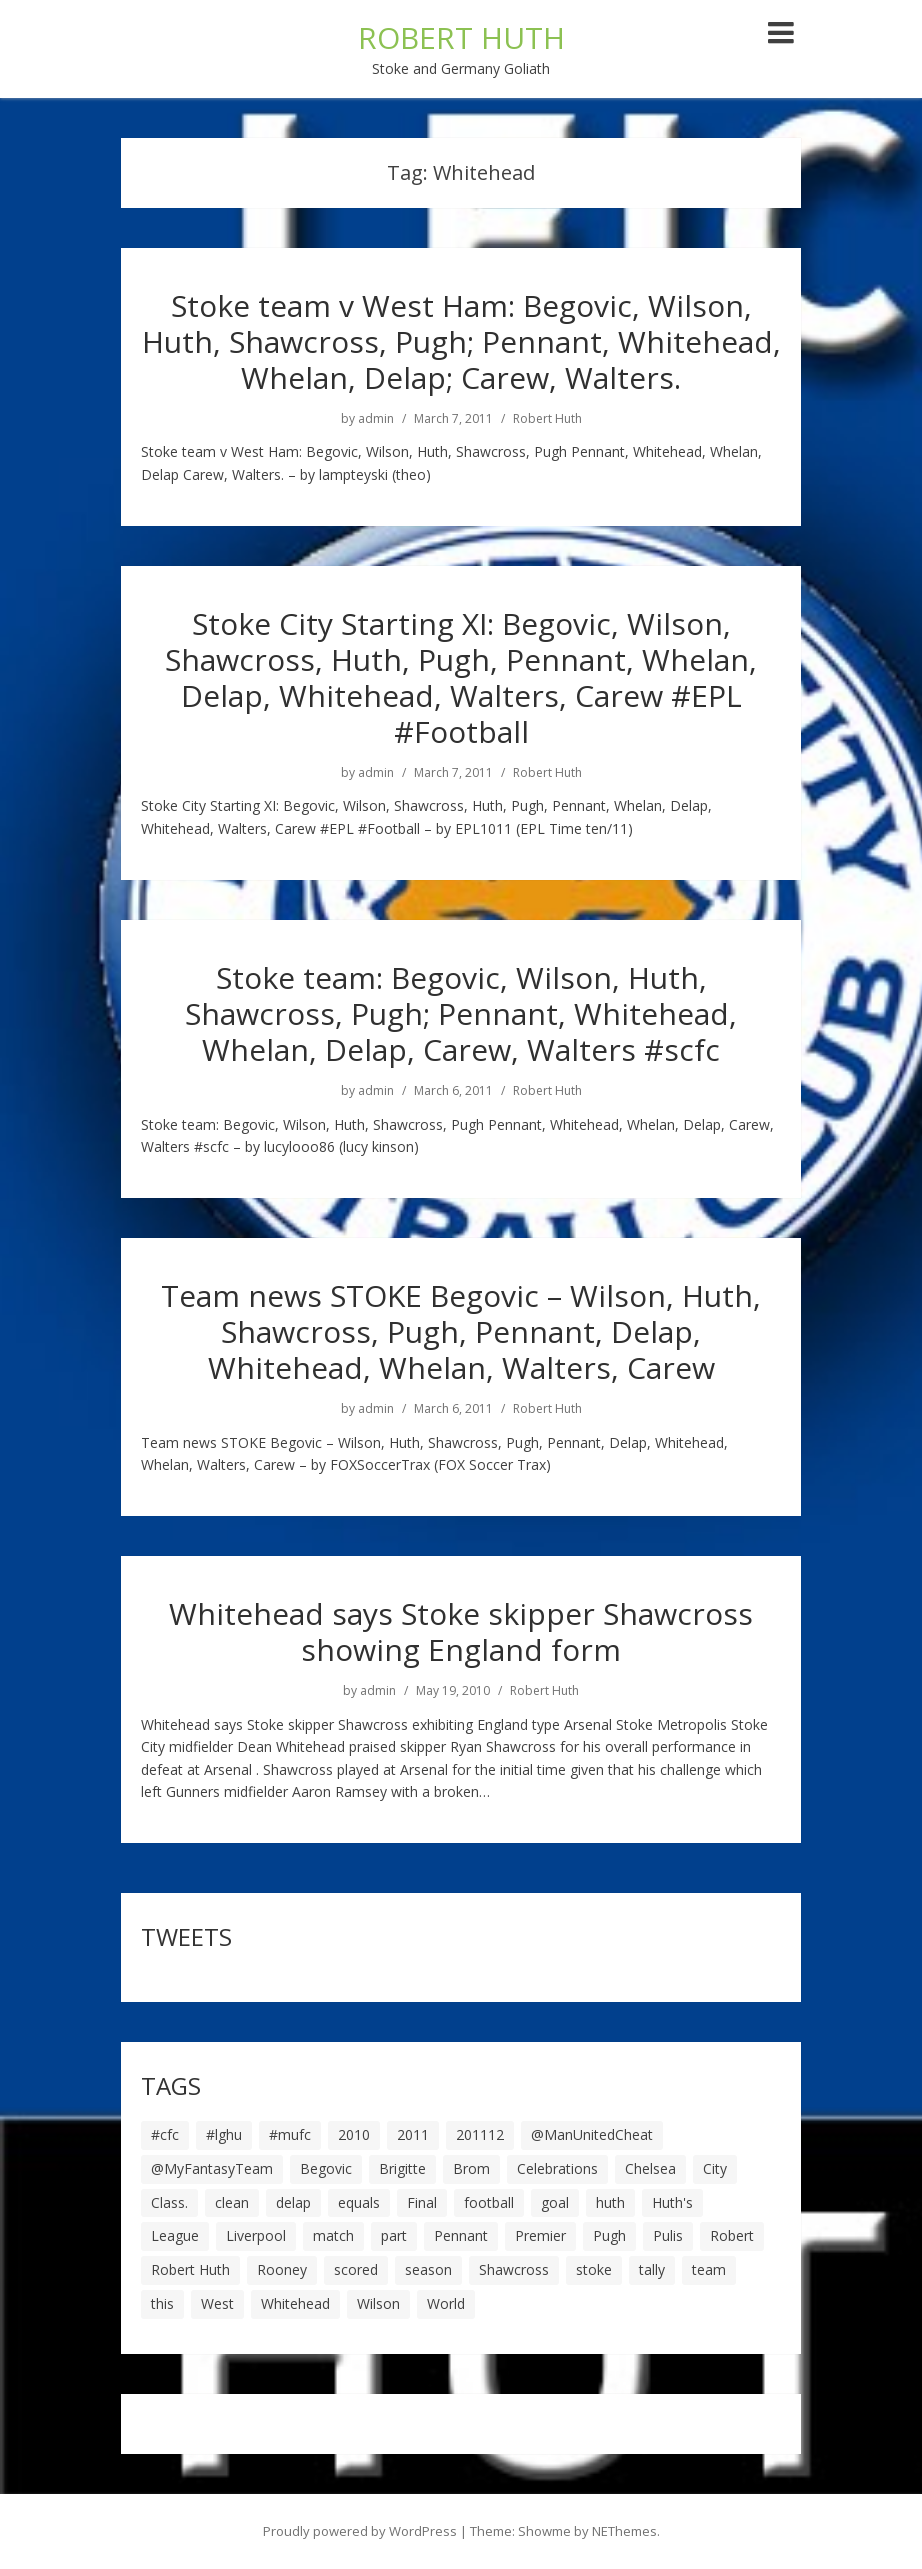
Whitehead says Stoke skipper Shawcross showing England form (461, 1631)
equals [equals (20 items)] (359, 2202)
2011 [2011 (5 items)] (413, 2134)
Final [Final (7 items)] (422, 2202)
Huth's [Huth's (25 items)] (672, 2202)
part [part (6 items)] (394, 2235)
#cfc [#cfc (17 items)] (165, 2134)
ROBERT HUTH (461, 37)
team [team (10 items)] (709, 2269)
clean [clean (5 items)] (232, 2202)
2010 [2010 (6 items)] (354, 2134)
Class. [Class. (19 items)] (169, 2202)
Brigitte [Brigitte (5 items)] (402, 2168)
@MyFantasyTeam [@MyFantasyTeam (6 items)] (212, 2168)
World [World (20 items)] (446, 2303)
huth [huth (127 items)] (610, 2202)
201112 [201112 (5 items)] (480, 2134)
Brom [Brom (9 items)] (471, 2168)
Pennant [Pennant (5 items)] (461, 2235)
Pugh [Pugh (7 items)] (609, 2235)
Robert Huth (547, 419)
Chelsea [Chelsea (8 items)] (650, 2168)
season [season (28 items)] (428, 2269)
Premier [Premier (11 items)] (540, 2235)
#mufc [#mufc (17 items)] (290, 2134)
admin (376, 419)
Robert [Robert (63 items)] (732, 2235)
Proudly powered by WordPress (360, 2531)
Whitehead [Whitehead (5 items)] (295, 2303)
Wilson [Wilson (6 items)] (378, 2303)
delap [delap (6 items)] (293, 2202)
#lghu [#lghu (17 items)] (224, 2134)
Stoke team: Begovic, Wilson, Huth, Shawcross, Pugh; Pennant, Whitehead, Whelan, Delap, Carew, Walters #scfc (461, 1013)
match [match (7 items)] (333, 2235)
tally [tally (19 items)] (652, 2269)
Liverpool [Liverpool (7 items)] (256, 2235)
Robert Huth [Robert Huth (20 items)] (190, 2269)
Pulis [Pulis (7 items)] (668, 2235)
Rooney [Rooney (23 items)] (282, 2269)
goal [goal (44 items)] (555, 2202)
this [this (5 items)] (162, 2303)
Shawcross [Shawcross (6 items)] (514, 2269)
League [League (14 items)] (175, 2235)
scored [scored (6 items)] (356, 2269)
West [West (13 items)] (217, 2303)
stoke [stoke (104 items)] (594, 2269)
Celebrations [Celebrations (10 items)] (557, 2168)
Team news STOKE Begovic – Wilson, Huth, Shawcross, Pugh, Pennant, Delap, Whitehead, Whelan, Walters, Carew (461, 1331)
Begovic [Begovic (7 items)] (326, 2168)
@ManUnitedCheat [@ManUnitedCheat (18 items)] (592, 2134)
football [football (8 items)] (489, 2202)
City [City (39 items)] (715, 2168)
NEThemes (624, 2531)
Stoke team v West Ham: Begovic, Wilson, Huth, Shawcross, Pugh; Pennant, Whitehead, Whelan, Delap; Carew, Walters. (461, 341)
